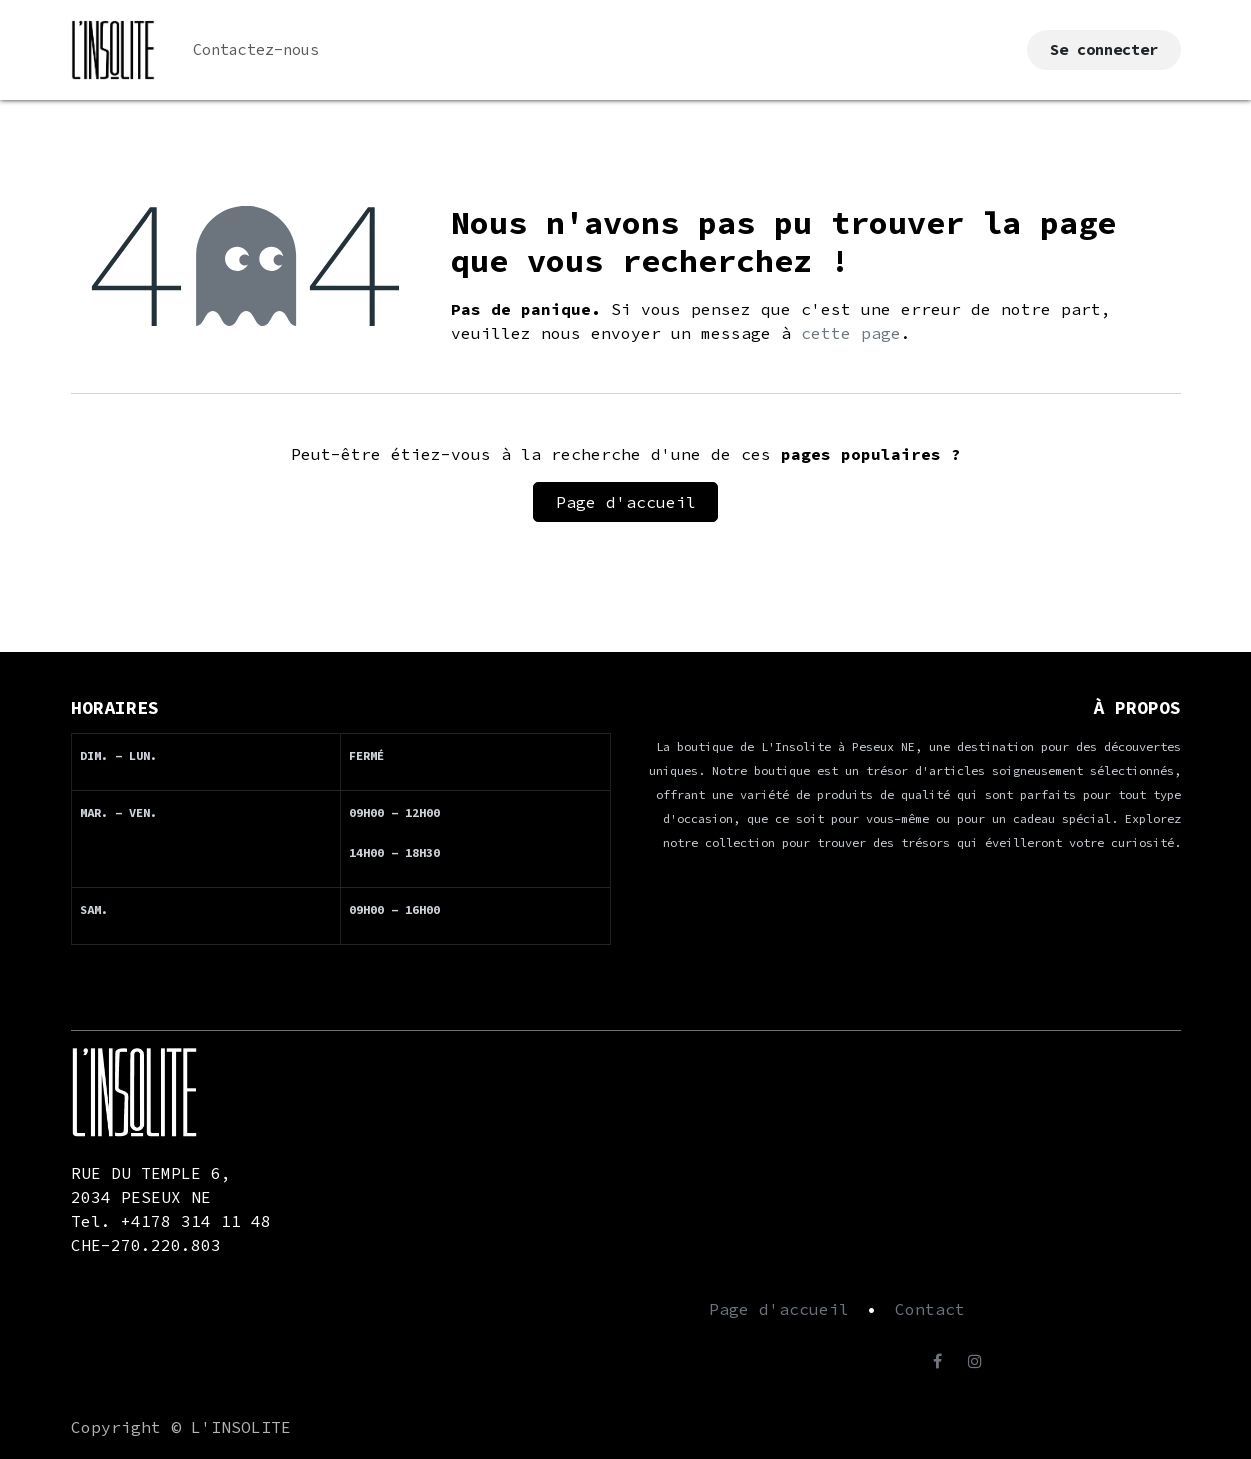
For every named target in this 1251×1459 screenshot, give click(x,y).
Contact (930, 1309)
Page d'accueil (626, 502)
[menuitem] (256, 50)
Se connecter (1104, 49)
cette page (851, 333)
